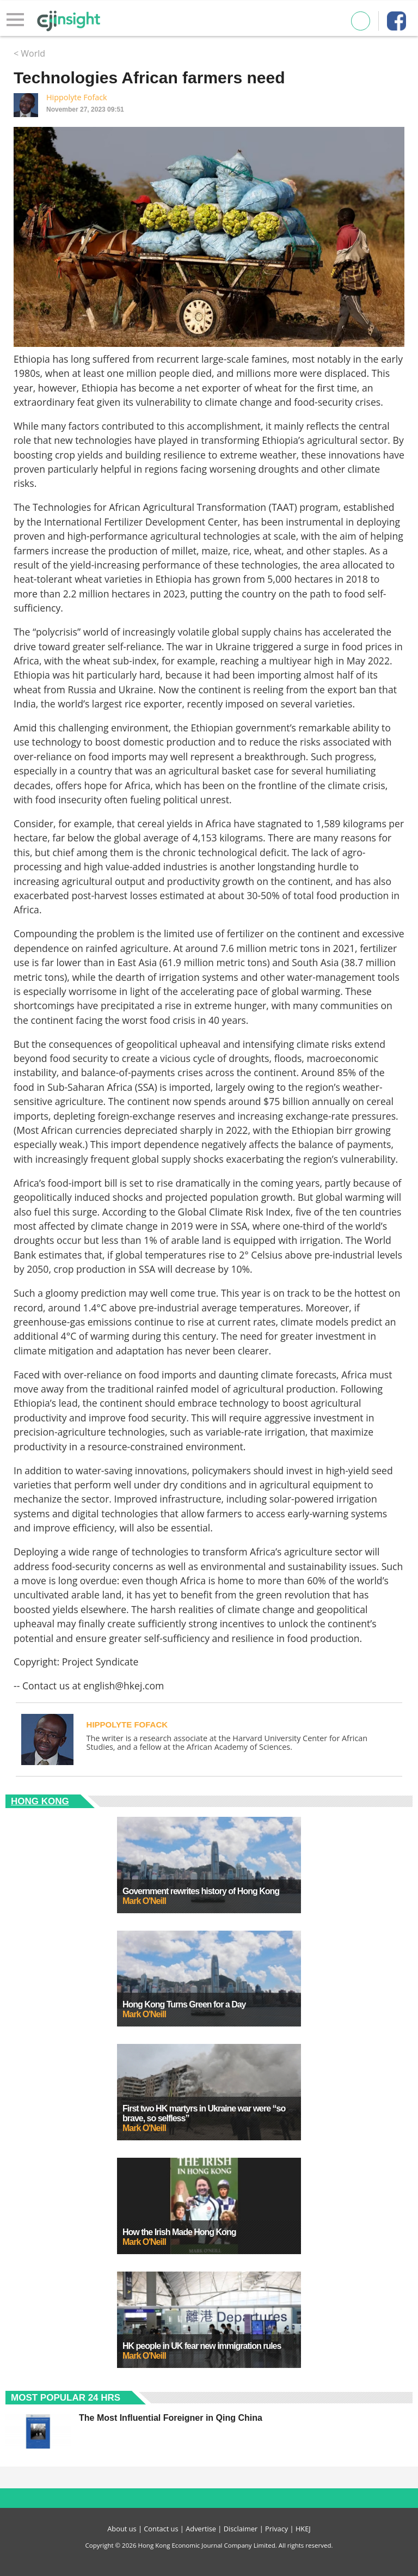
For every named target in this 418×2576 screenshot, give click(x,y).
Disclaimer (241, 2529)
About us (121, 2529)
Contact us (161, 2529)
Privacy (276, 2529)
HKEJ (303, 2529)
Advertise (201, 2529)
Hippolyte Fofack (76, 97)
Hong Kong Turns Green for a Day (184, 2004)
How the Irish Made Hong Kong (179, 2232)
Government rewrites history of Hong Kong (200, 1891)
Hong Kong (40, 1801)
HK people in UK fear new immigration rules (201, 2346)
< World (29, 53)
